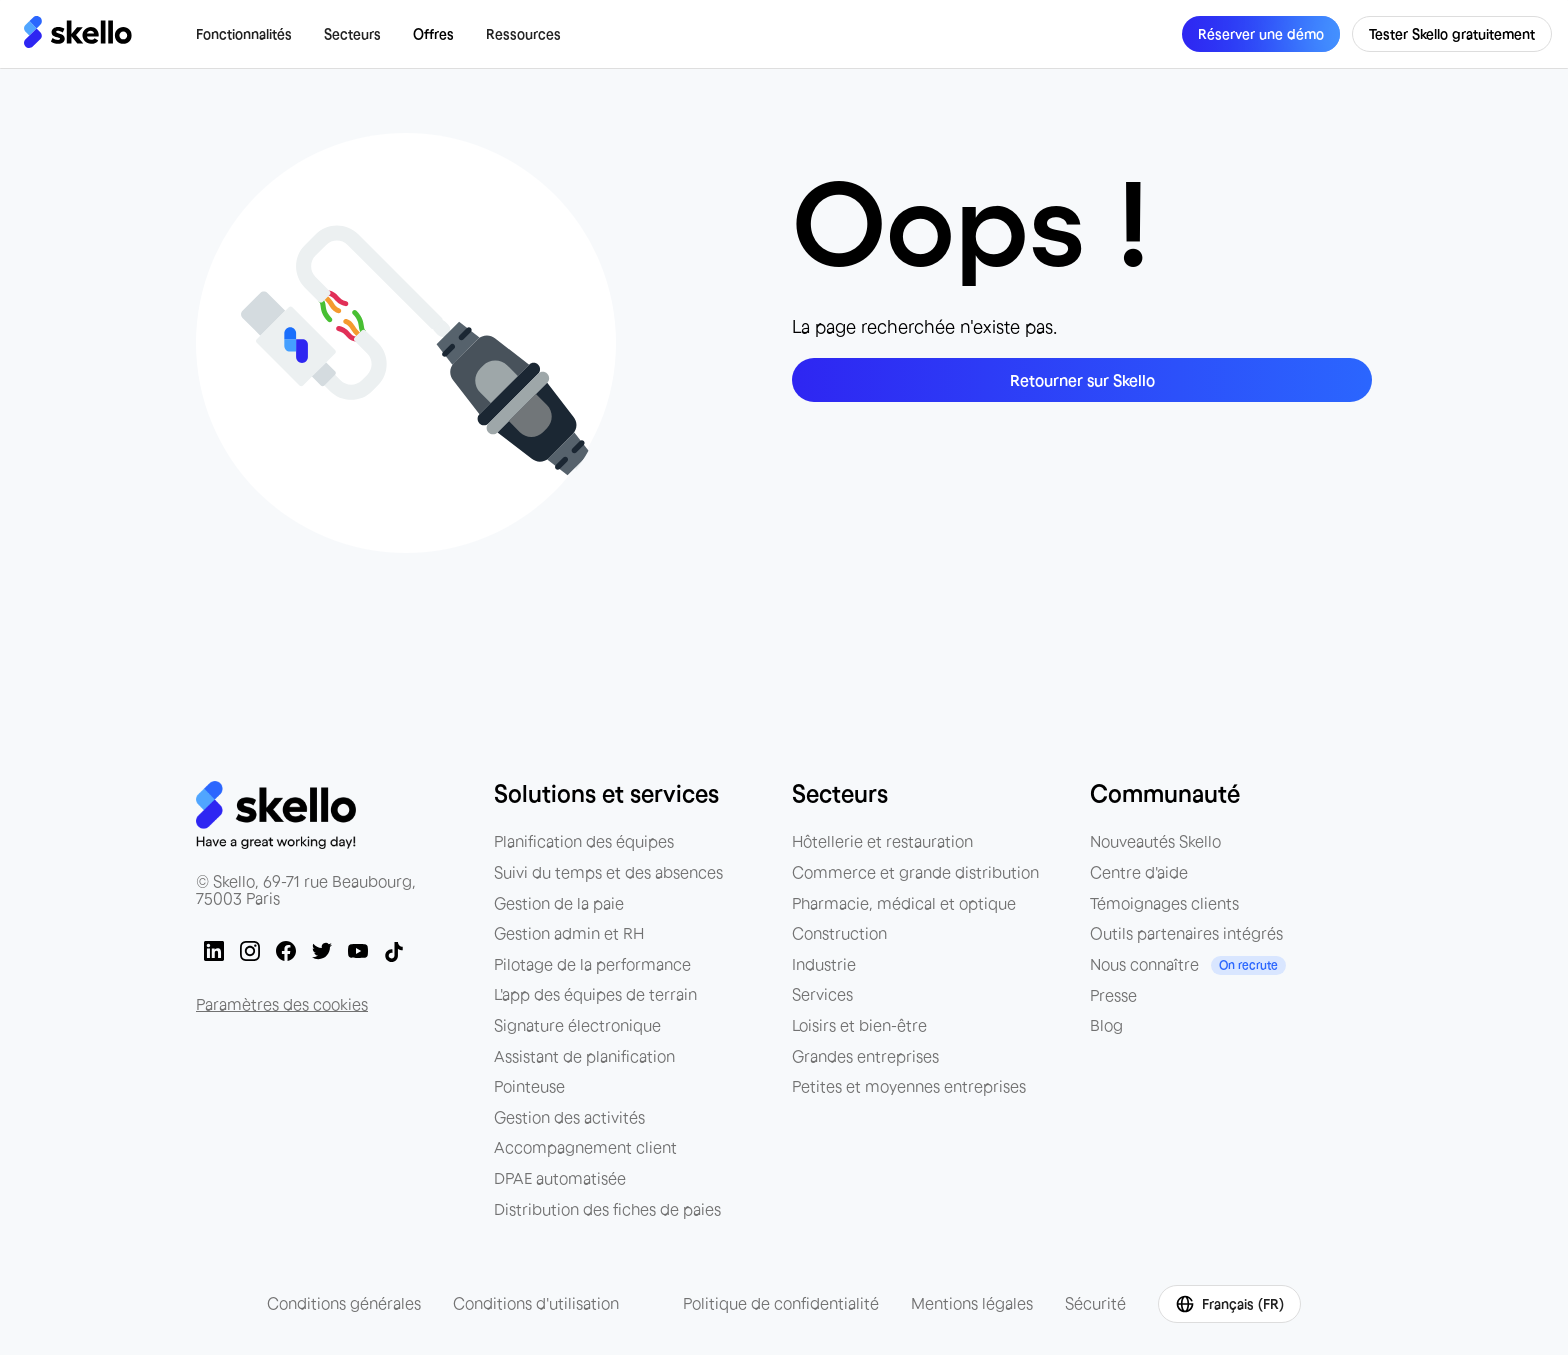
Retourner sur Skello (1082, 380)
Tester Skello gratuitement (1452, 34)
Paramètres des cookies (282, 1004)
